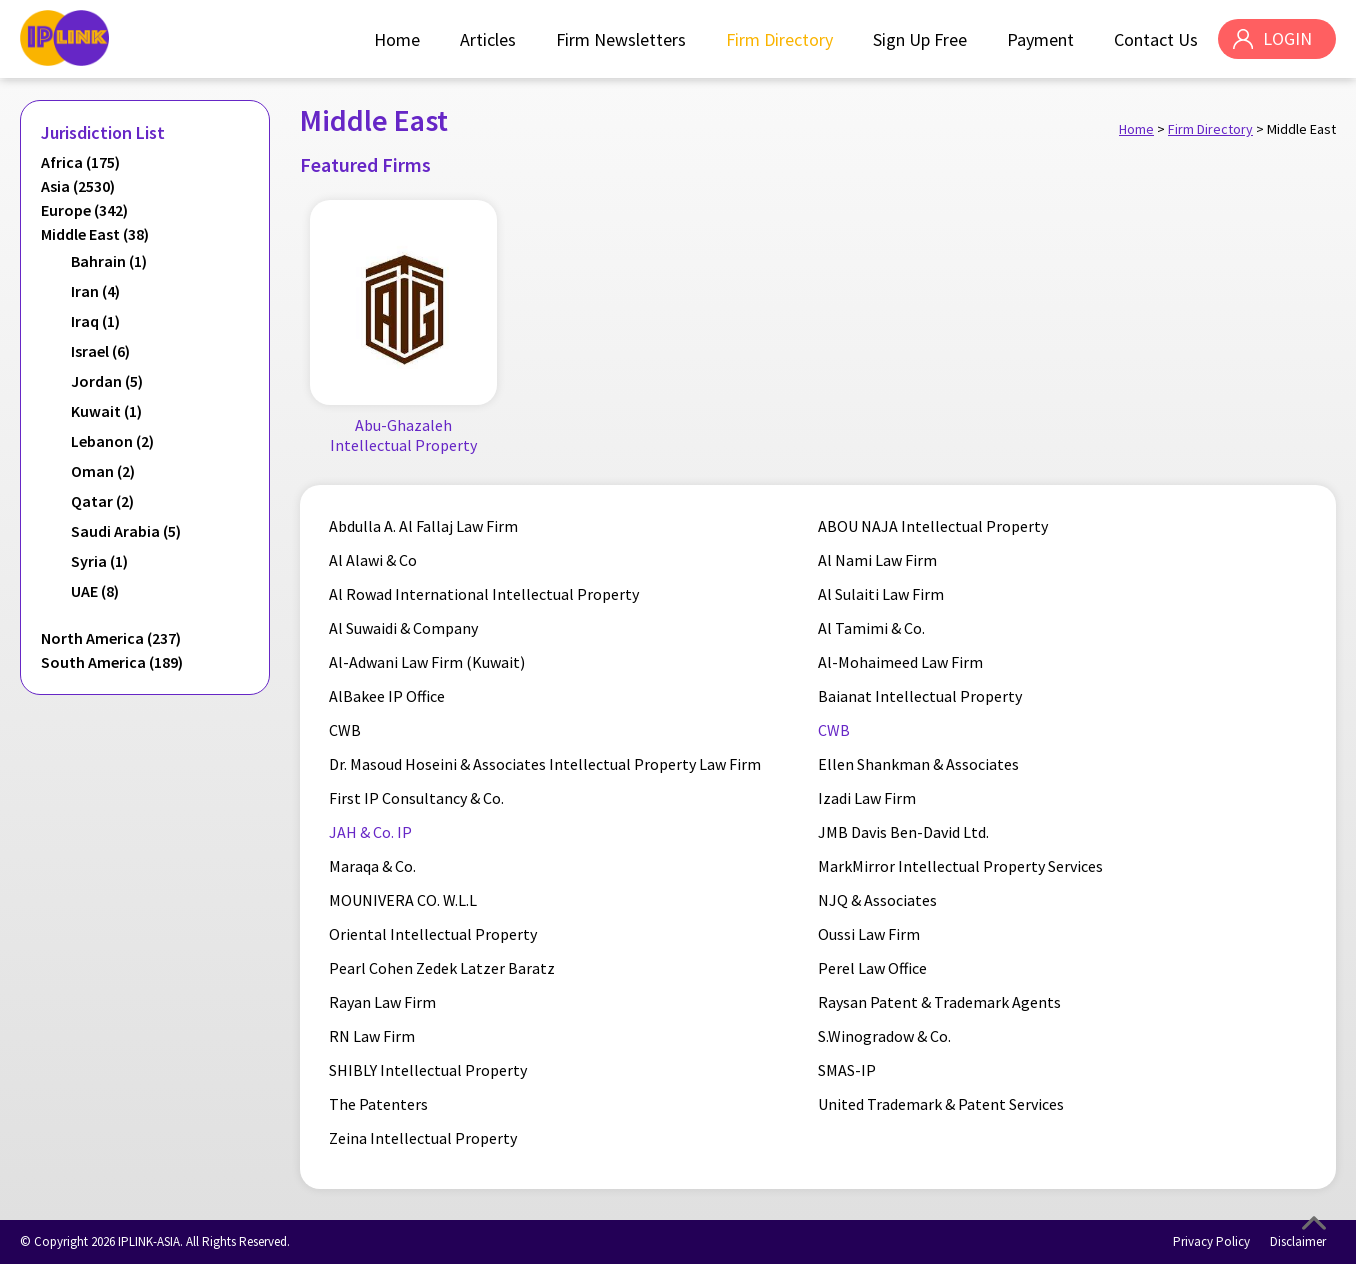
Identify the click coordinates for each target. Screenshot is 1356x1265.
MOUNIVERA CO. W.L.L (404, 901)
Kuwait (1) (106, 411)
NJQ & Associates (877, 901)
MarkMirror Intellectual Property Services (960, 867)
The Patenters (379, 1105)
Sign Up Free (919, 39)
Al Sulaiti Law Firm (881, 595)
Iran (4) (95, 291)
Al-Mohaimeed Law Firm (900, 663)
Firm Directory (778, 39)
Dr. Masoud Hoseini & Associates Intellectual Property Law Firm (546, 765)
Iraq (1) (95, 321)
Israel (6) (100, 351)
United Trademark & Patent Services (941, 1105)
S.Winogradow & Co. (884, 1037)
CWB (346, 731)
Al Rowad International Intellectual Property (485, 595)
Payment (1039, 39)
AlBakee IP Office (388, 697)
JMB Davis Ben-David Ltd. (903, 833)
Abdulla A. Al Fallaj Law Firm (424, 527)
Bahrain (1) (109, 261)
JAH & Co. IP (371, 833)
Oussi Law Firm (869, 935)
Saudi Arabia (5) (126, 531)
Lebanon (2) (112, 441)
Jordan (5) (107, 381)
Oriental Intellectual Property (434, 935)
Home (396, 39)
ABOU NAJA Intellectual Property (933, 527)
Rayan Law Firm (383, 1003)
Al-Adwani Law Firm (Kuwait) (428, 663)
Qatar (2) (102, 501)
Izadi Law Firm (867, 799)
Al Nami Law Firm (877, 561)
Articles (487, 39)
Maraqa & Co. (373, 867)
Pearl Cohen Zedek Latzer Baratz (443, 969)
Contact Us (1155, 39)
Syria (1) (99, 561)
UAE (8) (95, 591)
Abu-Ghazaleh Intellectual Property (403, 435)
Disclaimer (1298, 1242)
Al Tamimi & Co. (871, 629)
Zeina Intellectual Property (424, 1139)
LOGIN (1286, 39)
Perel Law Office (872, 969)
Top (1314, 1223)
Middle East (1301, 129)
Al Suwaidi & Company (404, 629)
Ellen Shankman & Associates (918, 765)
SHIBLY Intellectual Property (429, 1071)
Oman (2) (103, 471)
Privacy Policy (1211, 1242)
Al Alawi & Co (374, 561)
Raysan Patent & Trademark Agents (939, 1003)
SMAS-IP (847, 1071)
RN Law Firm (373, 1037)
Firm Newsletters (620, 39)
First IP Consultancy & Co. (417, 799)
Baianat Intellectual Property (920, 697)
